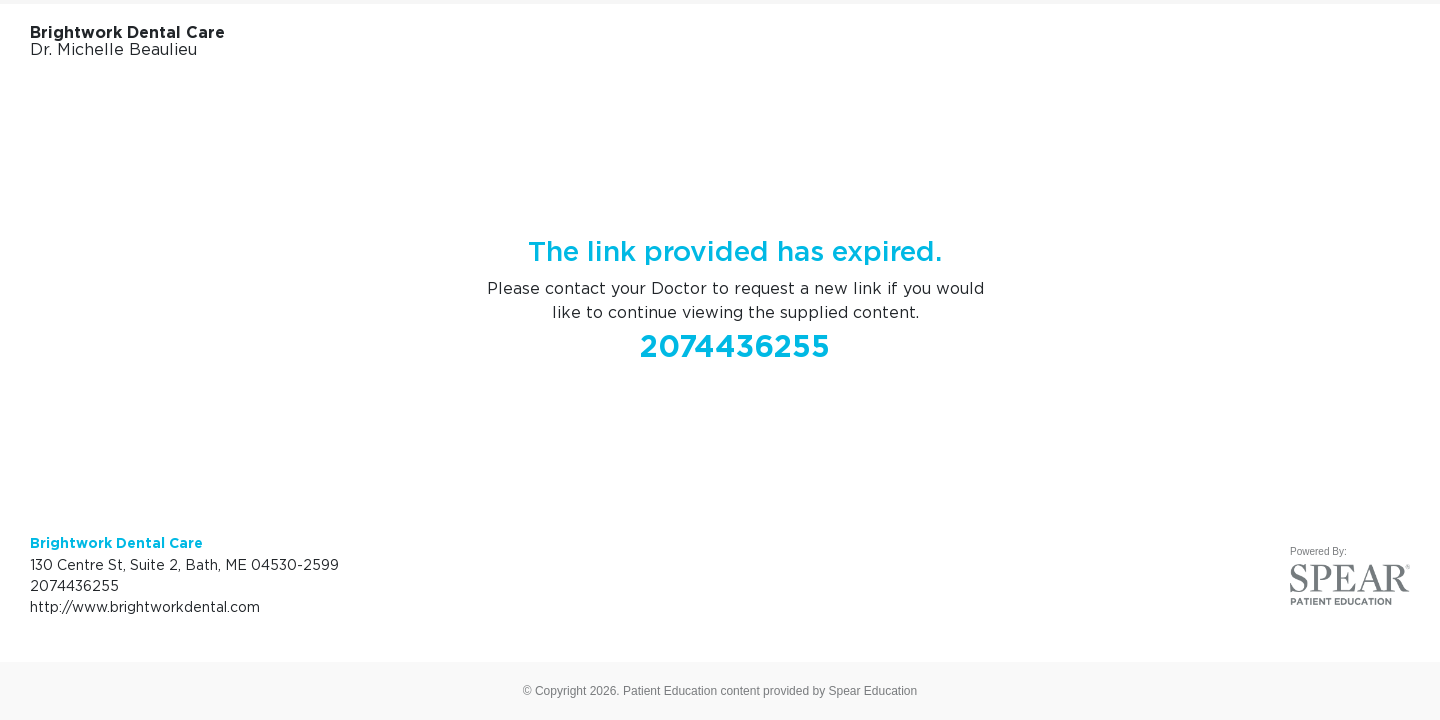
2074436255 (735, 346)
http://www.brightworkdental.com (145, 606)
